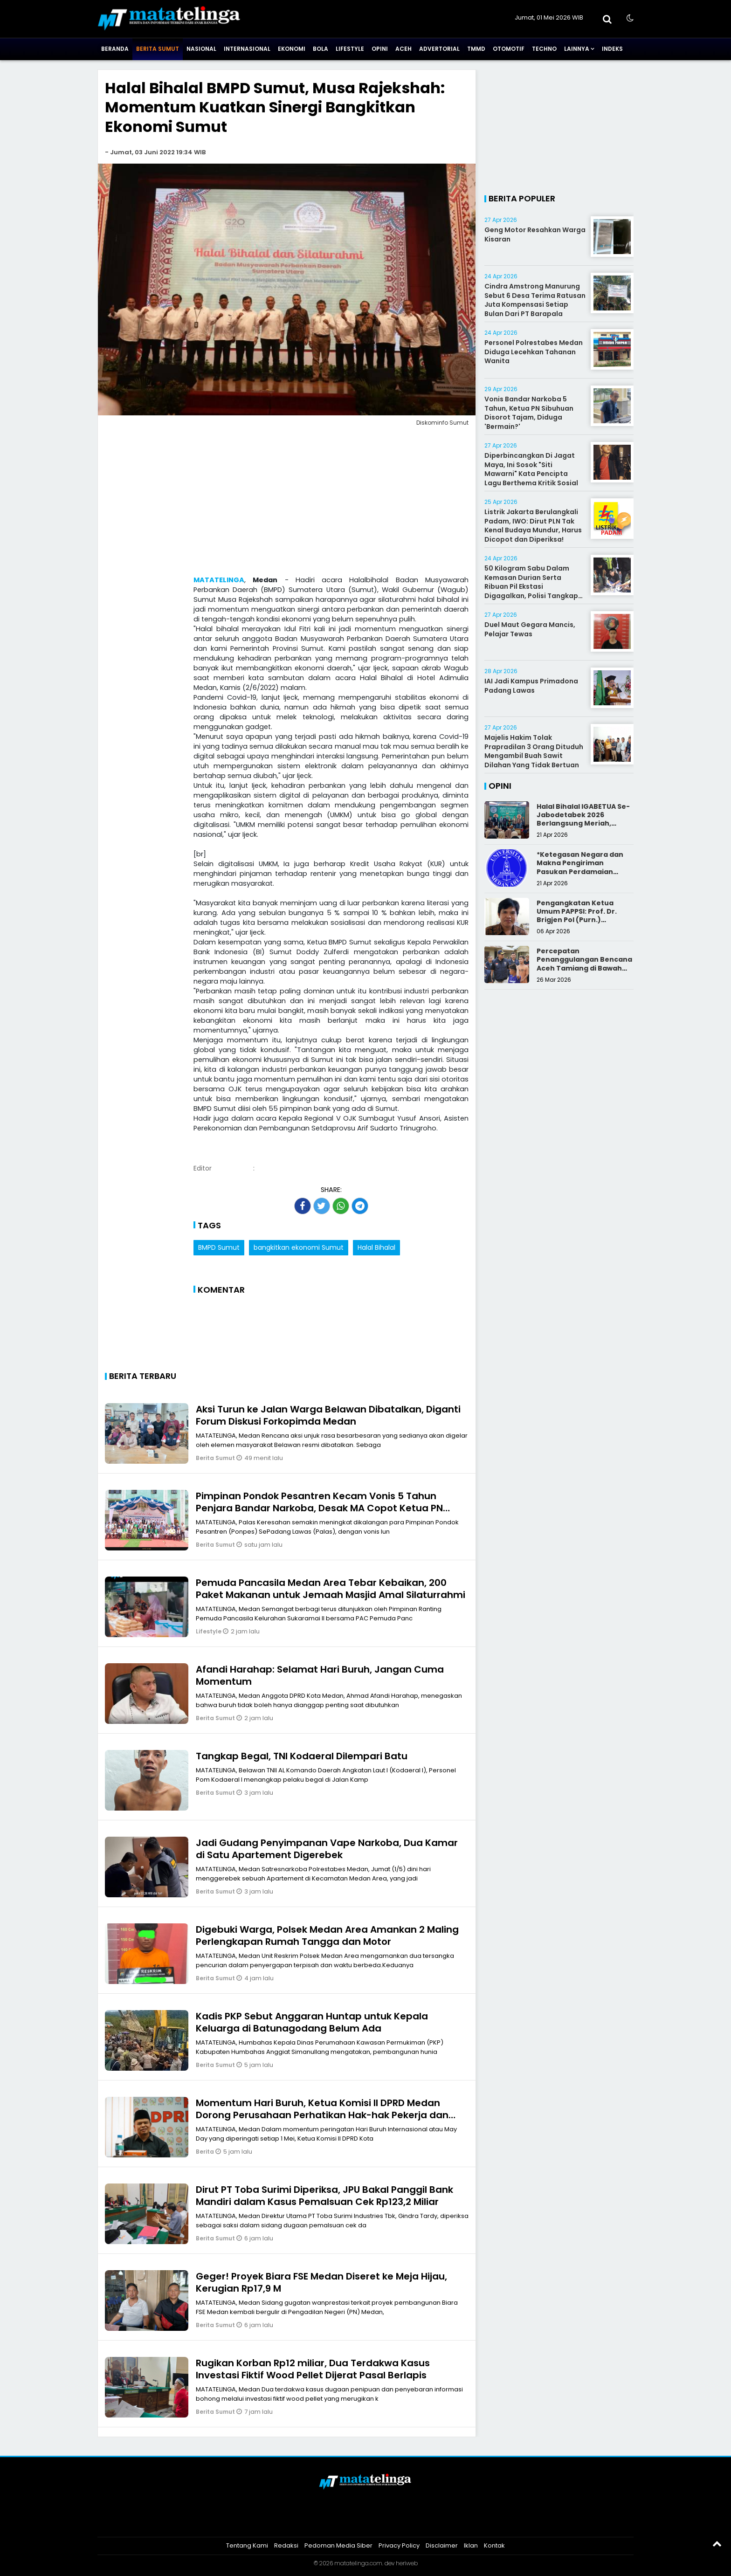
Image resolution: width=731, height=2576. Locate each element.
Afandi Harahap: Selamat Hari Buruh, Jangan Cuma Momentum (320, 1675)
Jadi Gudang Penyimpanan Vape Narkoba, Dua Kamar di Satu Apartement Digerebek (327, 1848)
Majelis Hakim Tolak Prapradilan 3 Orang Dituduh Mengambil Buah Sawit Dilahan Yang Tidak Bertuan (533, 751)
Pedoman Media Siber (338, 2545)
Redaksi (286, 2545)
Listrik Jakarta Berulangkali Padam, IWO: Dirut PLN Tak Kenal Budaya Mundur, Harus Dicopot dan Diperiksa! (533, 525)
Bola (320, 49)
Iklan (471, 2545)
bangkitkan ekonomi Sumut (299, 1247)
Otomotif (508, 49)
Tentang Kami (247, 2545)
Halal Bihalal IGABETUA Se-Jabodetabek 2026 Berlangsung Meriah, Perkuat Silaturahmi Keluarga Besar (583, 823)
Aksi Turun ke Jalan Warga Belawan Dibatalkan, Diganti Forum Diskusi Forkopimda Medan (328, 1415)
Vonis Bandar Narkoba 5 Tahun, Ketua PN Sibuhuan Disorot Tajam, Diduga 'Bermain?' (528, 412)
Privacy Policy (399, 2545)
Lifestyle (350, 49)
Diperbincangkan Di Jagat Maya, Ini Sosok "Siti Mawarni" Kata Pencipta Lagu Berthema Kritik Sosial (531, 469)
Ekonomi (291, 49)
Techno (544, 49)
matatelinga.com (358, 2563)
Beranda (115, 49)
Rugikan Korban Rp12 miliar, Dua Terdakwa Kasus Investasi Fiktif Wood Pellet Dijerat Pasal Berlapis (313, 2369)
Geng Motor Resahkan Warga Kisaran (535, 234)
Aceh (403, 49)
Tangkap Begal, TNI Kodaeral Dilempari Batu (301, 1756)
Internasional (247, 49)
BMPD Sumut (219, 1247)
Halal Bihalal (376, 1247)
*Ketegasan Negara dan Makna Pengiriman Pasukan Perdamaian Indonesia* (580, 867)
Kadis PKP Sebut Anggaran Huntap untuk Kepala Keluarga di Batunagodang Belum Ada (312, 2022)
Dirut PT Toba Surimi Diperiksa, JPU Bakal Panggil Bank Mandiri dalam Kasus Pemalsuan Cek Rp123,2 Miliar (324, 2195)
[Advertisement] (287, 503)
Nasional (201, 49)
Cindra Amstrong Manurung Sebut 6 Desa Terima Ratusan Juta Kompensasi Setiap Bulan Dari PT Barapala (535, 300)
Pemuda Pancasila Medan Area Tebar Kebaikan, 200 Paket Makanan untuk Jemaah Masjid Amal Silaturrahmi (330, 1588)
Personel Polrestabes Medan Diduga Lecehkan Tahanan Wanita (533, 351)
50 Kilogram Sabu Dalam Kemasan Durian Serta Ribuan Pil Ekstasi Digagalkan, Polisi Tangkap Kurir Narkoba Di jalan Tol (531, 586)
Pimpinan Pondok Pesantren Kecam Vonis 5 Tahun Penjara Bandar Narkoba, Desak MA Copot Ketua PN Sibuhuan (319, 1508)
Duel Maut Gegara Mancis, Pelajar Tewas (529, 629)
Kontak (494, 2545)
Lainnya (576, 49)
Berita (205, 2152)
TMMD (476, 49)
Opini (380, 49)
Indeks (612, 49)
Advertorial (439, 49)
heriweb (407, 2563)
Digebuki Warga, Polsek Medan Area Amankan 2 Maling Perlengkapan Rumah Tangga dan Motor (327, 1935)
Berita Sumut (157, 49)
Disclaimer (442, 2545)
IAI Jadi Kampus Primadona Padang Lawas (531, 685)
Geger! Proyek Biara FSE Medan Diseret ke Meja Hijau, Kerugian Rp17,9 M (321, 2282)
